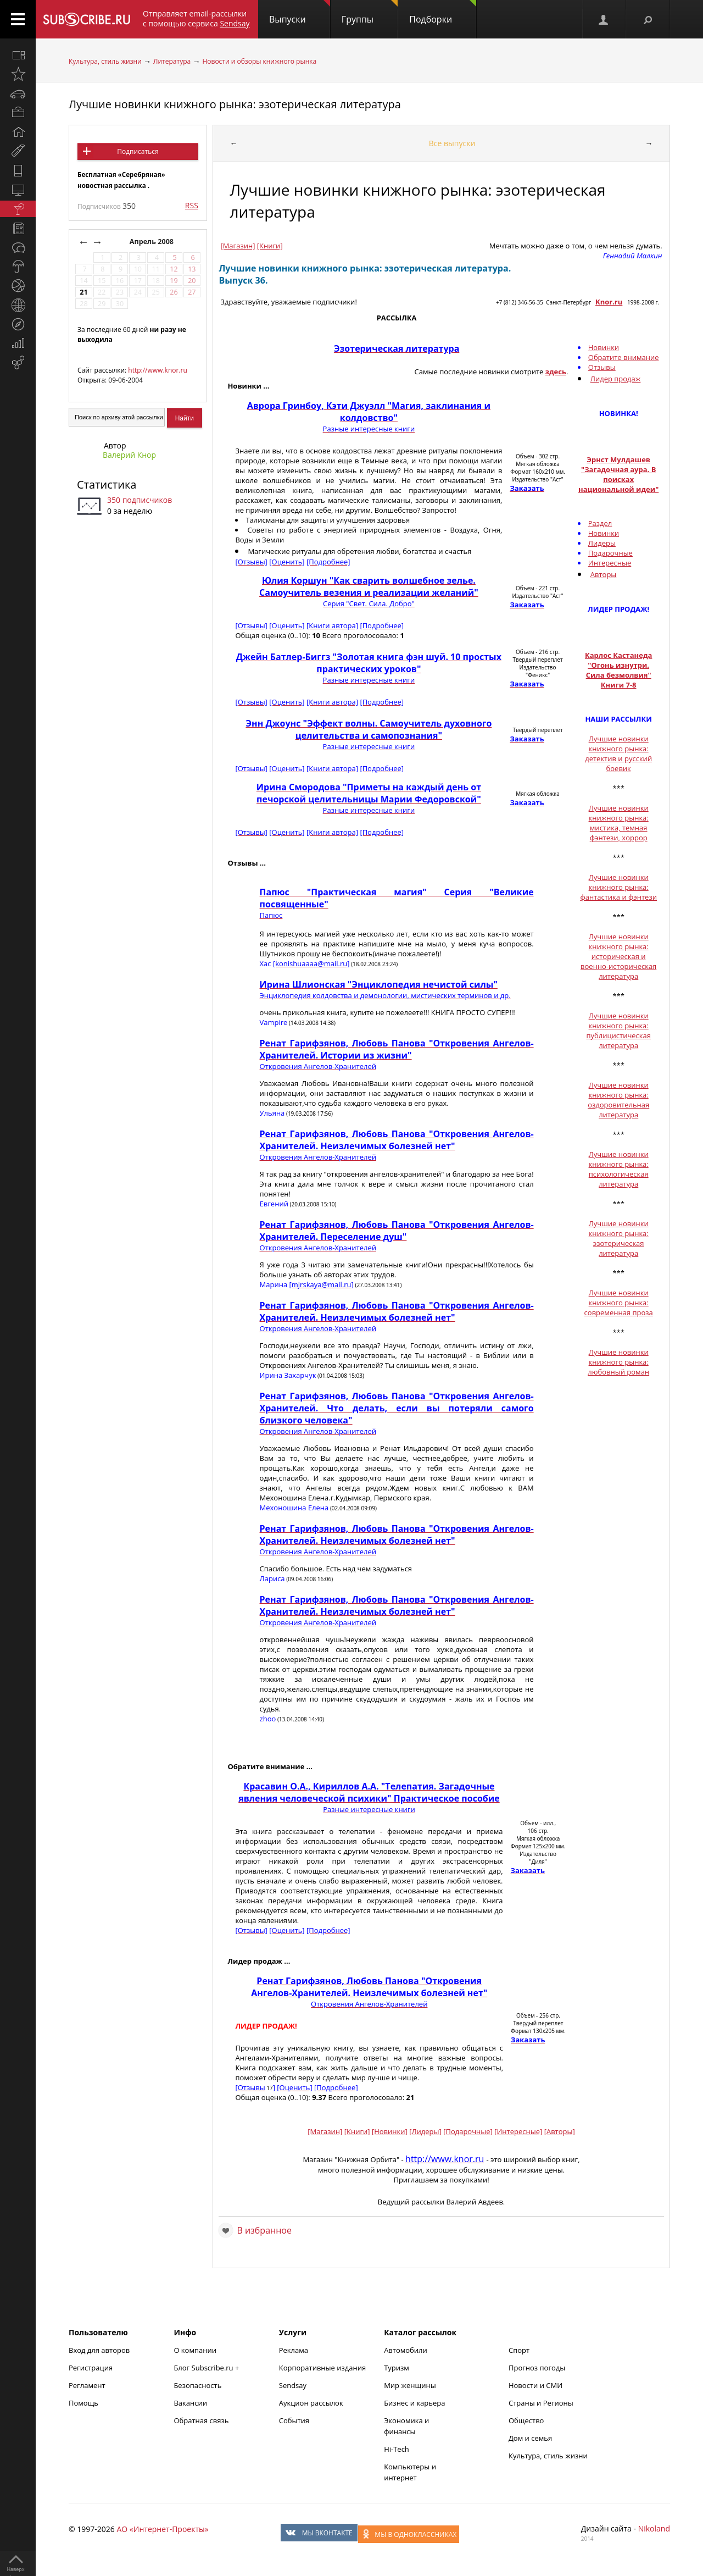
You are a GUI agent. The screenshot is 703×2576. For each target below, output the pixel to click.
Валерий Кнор (129, 455)
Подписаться (137, 151)
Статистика (106, 484)
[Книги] (270, 246)
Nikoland (654, 2528)
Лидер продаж (615, 379)
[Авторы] (559, 2131)
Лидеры (602, 543)
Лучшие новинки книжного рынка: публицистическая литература (618, 1030)
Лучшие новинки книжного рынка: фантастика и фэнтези (618, 887)
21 (83, 292)
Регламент (87, 2385)
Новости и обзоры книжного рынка (259, 61)
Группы (370, 12)
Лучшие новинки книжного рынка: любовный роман (618, 1362)
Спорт (519, 2350)
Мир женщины (410, 2385)
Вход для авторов (99, 2350)
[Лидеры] (425, 2131)
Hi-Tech (396, 2449)
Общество (526, 2420)
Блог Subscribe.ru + (207, 2368)
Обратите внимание (623, 357)
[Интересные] (518, 2131)
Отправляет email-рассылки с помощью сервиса (196, 18)
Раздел (600, 523)
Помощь (83, 2403)
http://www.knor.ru (157, 370)
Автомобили (405, 2350)
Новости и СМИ (535, 2385)
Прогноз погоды (537, 2368)
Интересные (610, 563)
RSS (191, 205)
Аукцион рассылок (311, 2403)
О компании (195, 2350)
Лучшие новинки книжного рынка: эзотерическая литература (235, 104)
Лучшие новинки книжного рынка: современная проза (618, 1302)
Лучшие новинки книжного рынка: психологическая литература (619, 1169)
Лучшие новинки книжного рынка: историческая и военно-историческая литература (618, 956)
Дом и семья (530, 2438)
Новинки (603, 347)
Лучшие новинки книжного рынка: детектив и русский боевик (618, 753)
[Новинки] (390, 2131)
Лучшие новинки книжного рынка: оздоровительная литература (618, 1100)
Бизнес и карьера (414, 2403)
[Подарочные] (468, 2131)
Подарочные (610, 553)
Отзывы (602, 367)
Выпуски (299, 12)
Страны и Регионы (541, 2403)
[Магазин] (237, 246)
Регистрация (91, 2368)
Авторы (603, 574)
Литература (172, 61)
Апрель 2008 (153, 241)
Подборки (442, 12)
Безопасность (197, 2385)
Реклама (293, 2350)
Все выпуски (452, 143)
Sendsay (292, 2385)
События (294, 2420)
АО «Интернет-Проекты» (162, 2529)
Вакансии (190, 2403)
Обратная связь (201, 2420)
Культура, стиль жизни (105, 61)
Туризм (396, 2368)
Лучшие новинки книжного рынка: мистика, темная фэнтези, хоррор (619, 823)
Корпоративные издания (322, 2368)
